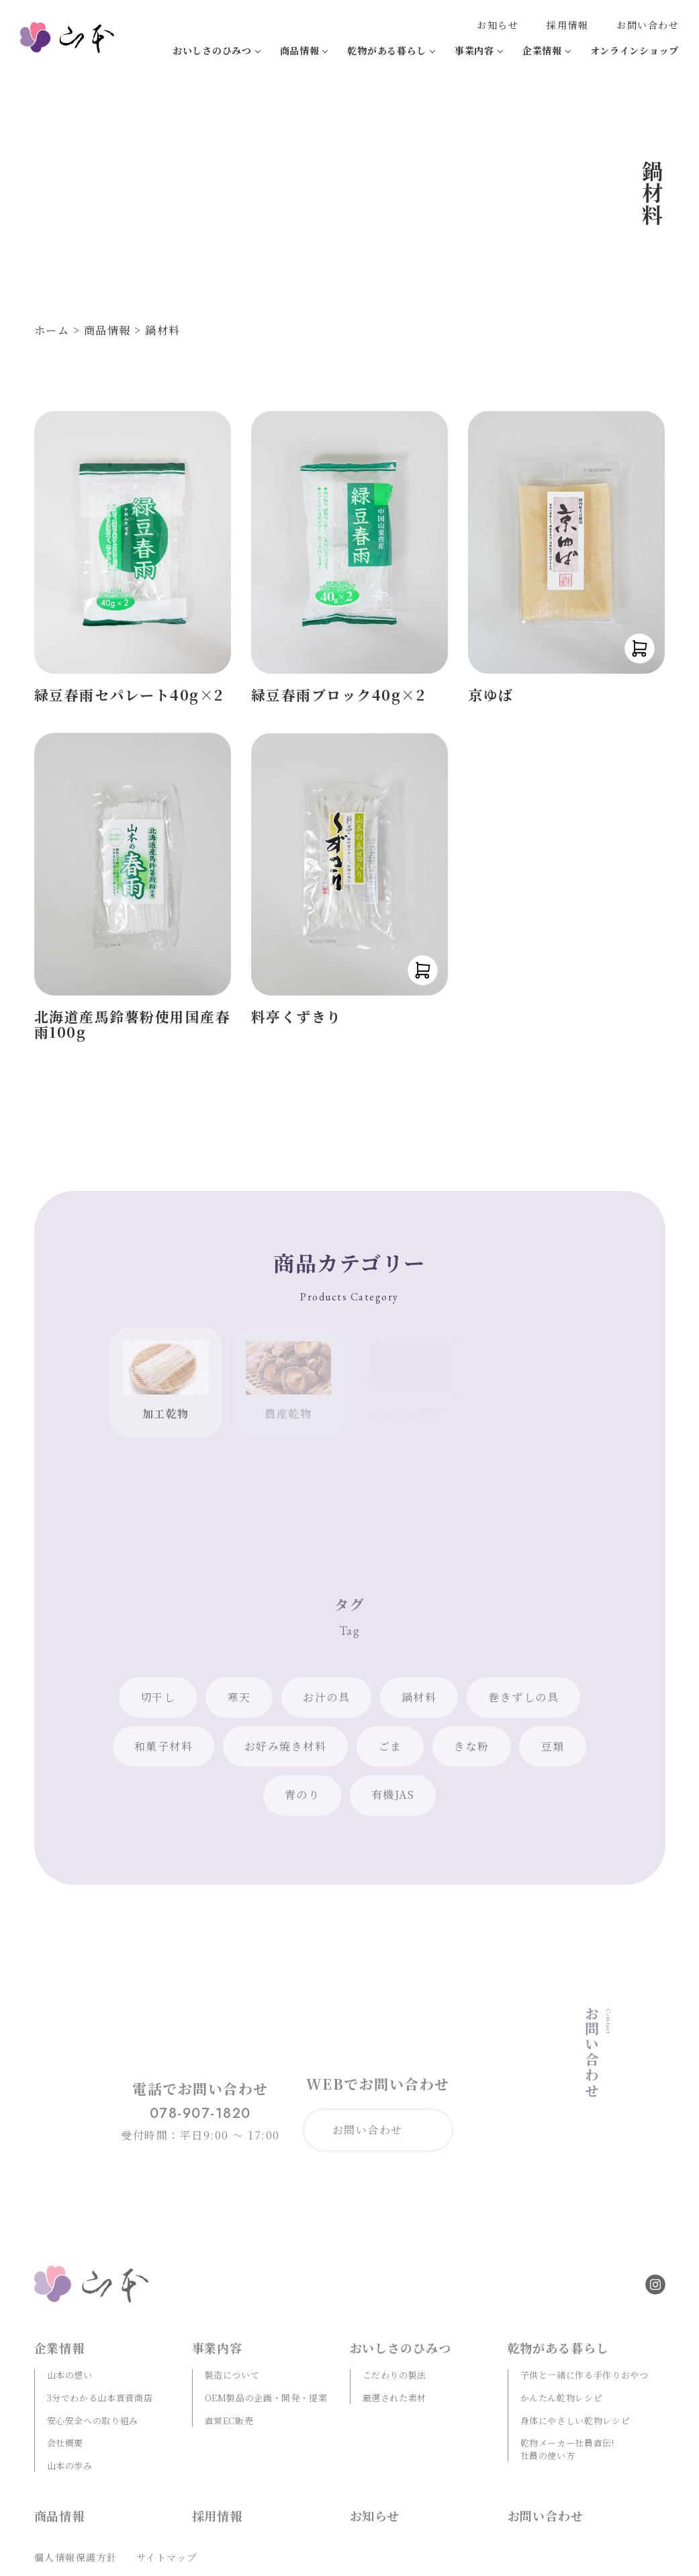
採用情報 (567, 25)
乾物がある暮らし (386, 50)
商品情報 (300, 50)
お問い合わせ (647, 25)
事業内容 (474, 50)
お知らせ (497, 25)
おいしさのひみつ (212, 50)
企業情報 (542, 50)
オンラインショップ (634, 50)
